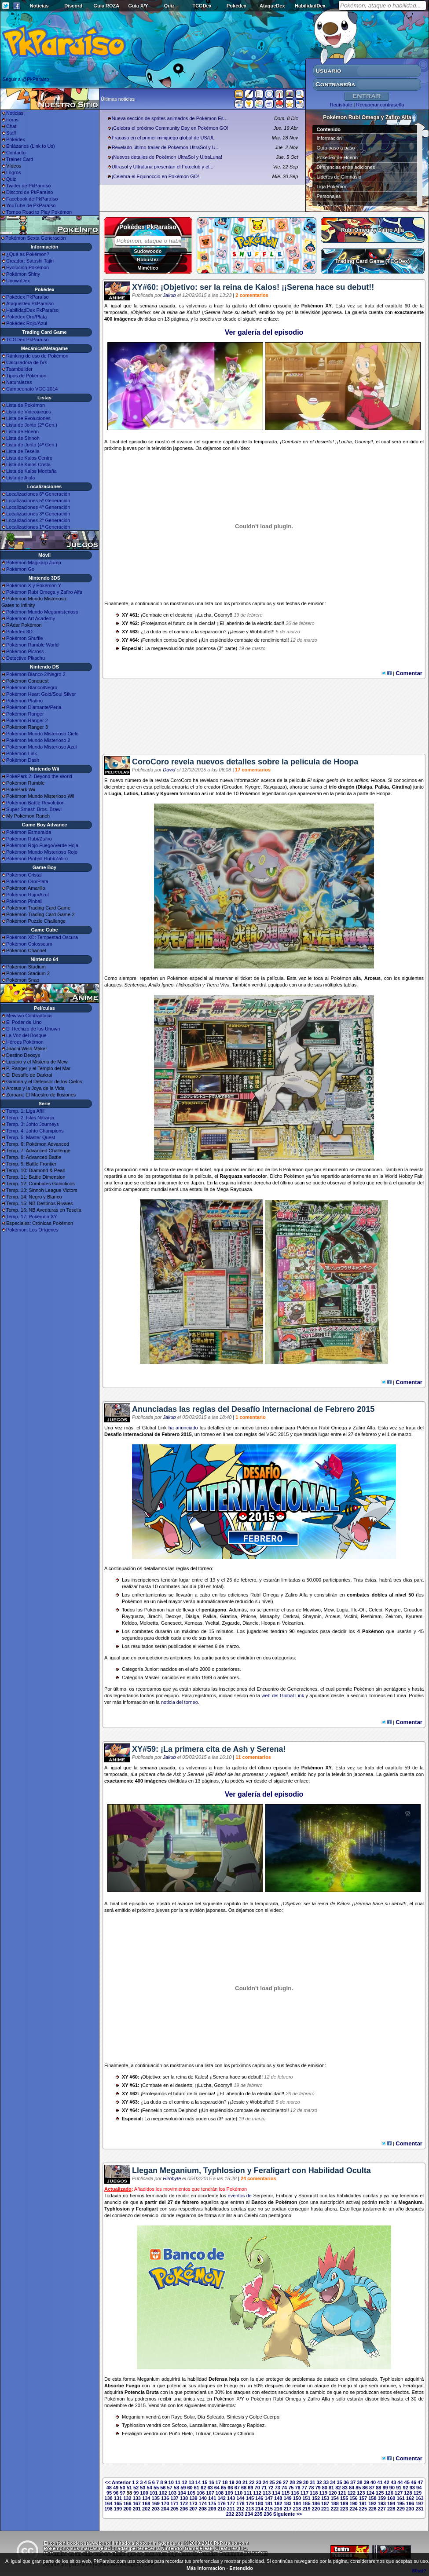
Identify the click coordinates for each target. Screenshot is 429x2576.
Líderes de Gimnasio (339, 176)
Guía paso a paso (336, 147)
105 (191, 2493)
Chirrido (245, 2433)
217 (287, 2508)
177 (231, 2503)
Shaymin (312, 1616)
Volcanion (292, 1623)
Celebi (375, 1609)
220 (316, 2508)
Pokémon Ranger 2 (27, 720)
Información (329, 138)
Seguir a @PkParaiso (26, 79)
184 (297, 2503)
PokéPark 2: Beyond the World (39, 776)
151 (306, 2498)
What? (418, 2570)
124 (370, 2493)
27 (285, 2482)
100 (144, 2493)
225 (363, 2508)
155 (344, 2498)
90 (392, 2487)
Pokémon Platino (24, 700)
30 (305, 2482)
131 (118, 2498)
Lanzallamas (203, 2425)
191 (363, 2503)
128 (408, 2493)
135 (155, 2498)
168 (146, 2503)
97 (122, 2493)
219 (306, 2508)
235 (258, 2514)
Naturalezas (19, 382)
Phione (248, 1616)
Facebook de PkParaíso (32, 198)
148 (278, 2498)
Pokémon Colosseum (29, 943)
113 (267, 2493)
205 (174, 2508)
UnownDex (18, 280)
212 (240, 2508)
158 (372, 2498)
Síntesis (235, 2416)
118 (314, 2493)
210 (221, 2508)
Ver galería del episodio (264, 332)
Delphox (187, 640)
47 (420, 2482)
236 (267, 2514)
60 (189, 2487)
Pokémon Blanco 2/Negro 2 (36, 674)
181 (269, 2503)
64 (217, 2487)
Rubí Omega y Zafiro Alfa (372, 230)
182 (278, 2503)
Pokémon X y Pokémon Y (33, 585)
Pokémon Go (20, 569)
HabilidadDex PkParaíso (32, 310)
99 (136, 2493)
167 (137, 2503)
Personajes (329, 196)
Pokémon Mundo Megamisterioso (42, 611)
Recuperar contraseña (380, 104)
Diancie (250, 1623)
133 (137, 2498)
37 (353, 2482)
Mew (329, 1609)
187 (325, 2503)
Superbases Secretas (340, 205)
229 (400, 2508)
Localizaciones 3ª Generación (38, 513)
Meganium (410, 2202)
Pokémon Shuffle (24, 638)
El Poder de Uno (24, 1022)
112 (257, 2493)
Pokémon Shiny (23, 274)
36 (346, 2482)
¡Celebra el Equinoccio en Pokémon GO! (155, 176)
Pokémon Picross (25, 651)
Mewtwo (311, 1609)
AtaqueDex (272, 5)
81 (331, 2487)
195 (400, 2503)
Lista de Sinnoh (23, 438)
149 (287, 2498)
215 (269, 2508)
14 (198, 2482)
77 (304, 2487)
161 (400, 2498)
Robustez (148, 259)
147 (269, 2498)
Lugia (114, 793)
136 (165, 2498)
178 (240, 2503)
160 (391, 2498)
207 (193, 2508)
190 (353, 2503)
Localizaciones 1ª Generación (38, 527)
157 (363, 2498)
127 (399, 2493)
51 (129, 2487)
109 (229, 2493)
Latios (131, 793)
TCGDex (201, 5)
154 (334, 2498)
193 (382, 2503)
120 (333, 2493)
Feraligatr (132, 2433)
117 (304, 2493)
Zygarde (230, 1623)
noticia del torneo (179, 1702)
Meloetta (148, 1623)
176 (221, 2503)
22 (251, 2482)
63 (210, 2487)
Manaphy (269, 1616)
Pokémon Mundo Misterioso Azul (41, 746)
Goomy (362, 441)
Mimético (147, 267)
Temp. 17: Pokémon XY (31, 1216)
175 (212, 2503)
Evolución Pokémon (27, 267)
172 (184, 2503)
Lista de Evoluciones (28, 418)
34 (332, 2482)
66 (230, 2487)
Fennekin (152, 640)
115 (286, 2493)
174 (203, 2503)
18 (224, 2482)
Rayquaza (275, 786)
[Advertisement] (264, 719)
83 (345, 2487)
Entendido (241, 2568)
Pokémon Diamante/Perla (33, 707)
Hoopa (378, 780)
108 (220, 2493)
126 (389, 2493)
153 (325, 2498)
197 (419, 2503)
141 (212, 2498)
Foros (12, 119)
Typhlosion (117, 2208)
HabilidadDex (310, 5)
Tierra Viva (217, 984)
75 (290, 2487)
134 (146, 2498)
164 (108, 2503)
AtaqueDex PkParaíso (30, 303)
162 (410, 2498)
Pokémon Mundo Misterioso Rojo (41, 852)
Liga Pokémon (332, 186)
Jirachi (154, 1616)
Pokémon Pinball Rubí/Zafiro (37, 858)
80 (324, 2487)
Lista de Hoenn (22, 431)
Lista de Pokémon (25, 405)
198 (108, 2508)
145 (250, 2498)
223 (344, 2508)
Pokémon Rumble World (32, 644)
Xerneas (193, 1623)
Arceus (372, 978)
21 (245, 2482)
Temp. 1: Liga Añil (25, 1111)
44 (400, 2482)
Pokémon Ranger (25, 713)
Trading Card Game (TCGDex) (372, 261)
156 (353, 2498)
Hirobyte (172, 2178)
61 (196, 2487)
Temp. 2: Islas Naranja (30, 1117)
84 (351, 2487)
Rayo (177, 2416)
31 (312, 2482)
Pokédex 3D (19, 631)
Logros (13, 172)
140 (203, 2498)
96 (115, 2493)
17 (218, 2482)
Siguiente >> (287, 2514)
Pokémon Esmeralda (28, 832)
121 (342, 2493)
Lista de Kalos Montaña (31, 471)
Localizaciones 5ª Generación (38, 500)
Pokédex (236, 5)
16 (211, 2482)
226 (372, 2508)
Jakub (169, 295)
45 (407, 2482)
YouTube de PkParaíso (30, 205)
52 (136, 2487)
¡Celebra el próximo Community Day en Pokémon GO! (170, 128)
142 (221, 2498)
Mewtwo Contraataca (28, 1015)
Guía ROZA (107, 5)
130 (108, 2498)
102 (163, 2493)
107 (210, 2493)
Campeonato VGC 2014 (32, 388)
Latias (148, 793)
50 (122, 2487)
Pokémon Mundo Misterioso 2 (38, 740)
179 (250, 2503)
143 (231, 2498)
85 (358, 2487)
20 (238, 2482)
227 (382, 2508)
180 (259, 2503)
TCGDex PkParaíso (27, 339)
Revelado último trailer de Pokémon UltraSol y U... (166, 147)
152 (316, 2498)
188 (334, 2503)
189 (344, 2503)
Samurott (308, 2195)
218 (297, 2508)
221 (325, 2508)
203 (155, 2508)
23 (258, 2482)
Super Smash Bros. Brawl (34, 809)
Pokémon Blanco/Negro (31, 687)
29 (299, 2482)
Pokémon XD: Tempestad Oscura (42, 937)
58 (176, 2487)
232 (230, 2514)
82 (338, 2487)
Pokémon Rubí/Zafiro (29, 838)
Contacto (16, 152)
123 (361, 2493)
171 (174, 2503)
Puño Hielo (181, 2433)
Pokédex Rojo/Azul (26, 323)
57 (169, 2487)
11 (177, 2482)
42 (386, 2482)
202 (146, 2508)
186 (316, 2503)
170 (165, 2503)
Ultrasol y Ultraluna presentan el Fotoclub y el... (162, 166)
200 (127, 2508)
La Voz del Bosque (26, 1035)
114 (276, 2493)
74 (284, 2487)
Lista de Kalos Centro (29, 457)
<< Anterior (118, 2482)
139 (193, 2498)
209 (212, 2508)
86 (365, 2487)
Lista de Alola (20, 477)
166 (127, 2503)
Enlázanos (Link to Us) (30, 146)
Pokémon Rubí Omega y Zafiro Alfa (44, 592)
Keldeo (129, 1623)
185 (306, 2503)
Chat (11, 126)
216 (278, 2508)
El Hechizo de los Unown (33, 1028)
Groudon (233, 786)
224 (353, 2508)
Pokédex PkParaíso (27, 297)
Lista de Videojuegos (28, 411)
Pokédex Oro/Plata (26, 316)
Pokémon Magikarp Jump (33, 562)
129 (418, 2493)
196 (410, 2503)
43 (393, 2482)
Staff (11, 132)
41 (379, 2482)
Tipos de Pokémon (26, 375)
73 (277, 2487)
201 (137, 2508)
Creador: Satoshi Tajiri (30, 260)
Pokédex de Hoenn (337, 157)
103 (172, 2493)
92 (405, 2487)
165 (118, 2503)
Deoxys (173, 1616)
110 (238, 2493)
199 (118, 2508)
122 (352, 2493)
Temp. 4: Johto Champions (35, 1130)
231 (419, 2508)
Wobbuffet (261, 631)
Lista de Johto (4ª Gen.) (31, 444)
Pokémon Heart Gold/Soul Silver (41, 694)
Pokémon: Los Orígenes (32, 1229)
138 (184, 2498)
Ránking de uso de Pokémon (37, 355)
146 (259, 2498)
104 (182, 2493)
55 (156, 2487)
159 (382, 2498)
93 (412, 2487)
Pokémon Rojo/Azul (27, 894)
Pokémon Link (21, 753)
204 (165, 2508)
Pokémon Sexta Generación (35, 238)
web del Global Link (282, 1695)
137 (174, 2498)
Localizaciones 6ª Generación (38, 494)
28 (292, 2482)
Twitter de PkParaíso (28, 185)
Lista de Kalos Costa (28, 464)
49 (115, 2487)
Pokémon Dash (22, 760)
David (169, 769)
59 (183, 2487)
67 (237, 2487)
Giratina (401, 786)
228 (391, 2508)
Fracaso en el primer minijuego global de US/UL (163, 137)
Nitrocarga (230, 2425)
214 (259, 2508)
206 (184, 2508)
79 (317, 2487)
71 (264, 2487)
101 (154, 2493)
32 (319, 2482)
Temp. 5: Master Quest (30, 1137)
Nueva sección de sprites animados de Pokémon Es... (170, 118)
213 (250, 2508)
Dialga (365, 786)
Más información (206, 2568)
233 (239, 2514)
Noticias (39, 5)
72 (270, 2487)
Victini (350, 1616)
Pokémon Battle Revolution (35, 802)
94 (419, 2487)
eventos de (240, 2195)
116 (295, 2493)
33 (326, 2482)
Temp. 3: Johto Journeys (32, 1124)
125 (380, 2493)
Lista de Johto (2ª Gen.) (31, 425)
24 (265, 2482)
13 (191, 2482)
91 (398, 2487)
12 (184, 2482)
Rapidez (255, 2425)
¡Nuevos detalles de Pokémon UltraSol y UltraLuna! (167, 157)
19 (231, 2482)
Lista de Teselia (23, 451)
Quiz (169, 5)
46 (413, 2482)
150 (297, 2498)
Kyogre (252, 786)
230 (410, 2508)
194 (391, 2503)
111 (248, 2493)
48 (109, 2487)
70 (257, 2487)
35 (339, 2482)
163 (419, 2498)
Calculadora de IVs (26, 362)
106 (201, 2493)
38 (359, 2482)
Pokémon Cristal (24, 874)
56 (162, 2487)
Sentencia (135, 984)
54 (149, 2487)
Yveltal (212, 1623)
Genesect (171, 1623)
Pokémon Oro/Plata (27, 881)
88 (378, 2487)
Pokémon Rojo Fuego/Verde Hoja (42, 845)
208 (203, 2508)
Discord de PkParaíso (29, 192)
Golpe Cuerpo (264, 2416)
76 (297, 2487)
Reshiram (371, 1616)
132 (127, 2498)
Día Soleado (211, 2416)
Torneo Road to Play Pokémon (39, 212)
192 (372, 2503)
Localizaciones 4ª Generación (38, 507)
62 (203, 2487)
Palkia (382, 786)
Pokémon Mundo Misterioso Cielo (42, 733)
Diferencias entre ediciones (346, 167)
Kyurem (169, 793)
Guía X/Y (138, 5)
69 (250, 2487)
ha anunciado (183, 1427)
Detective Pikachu (25, 658)
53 (142, 2487)
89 (385, 2487)
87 (371, 2487)
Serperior (263, 2195)
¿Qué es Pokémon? (27, 254)
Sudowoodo (148, 251)
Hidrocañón (188, 984)
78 (311, 2487)
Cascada (222, 2433)
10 (171, 2482)
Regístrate (341, 104)
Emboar (284, 2195)
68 (243, 2487)
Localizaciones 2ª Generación (38, 520)
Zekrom (393, 1616)
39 (366, 2482)
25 (272, 2482)
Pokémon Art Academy (30, 618)
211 (231, 2508)
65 (223, 2487)
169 (155, 2503)
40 (373, 2482)
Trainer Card (19, 159)
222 (334, 2508)
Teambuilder (19, 369)
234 (249, 2514)
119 (323, 2493)
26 (279, 2482)
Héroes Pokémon (25, 1042)
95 (109, 2493)
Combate (291, 441)
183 (287, 2503)
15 (204, 2482)
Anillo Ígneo (161, 984)
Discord (73, 5)
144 (240, 2498)
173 (193, 2503)
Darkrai (291, 1616)
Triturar (202, 2433)
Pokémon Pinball (24, 901)
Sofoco (179, 2425)
